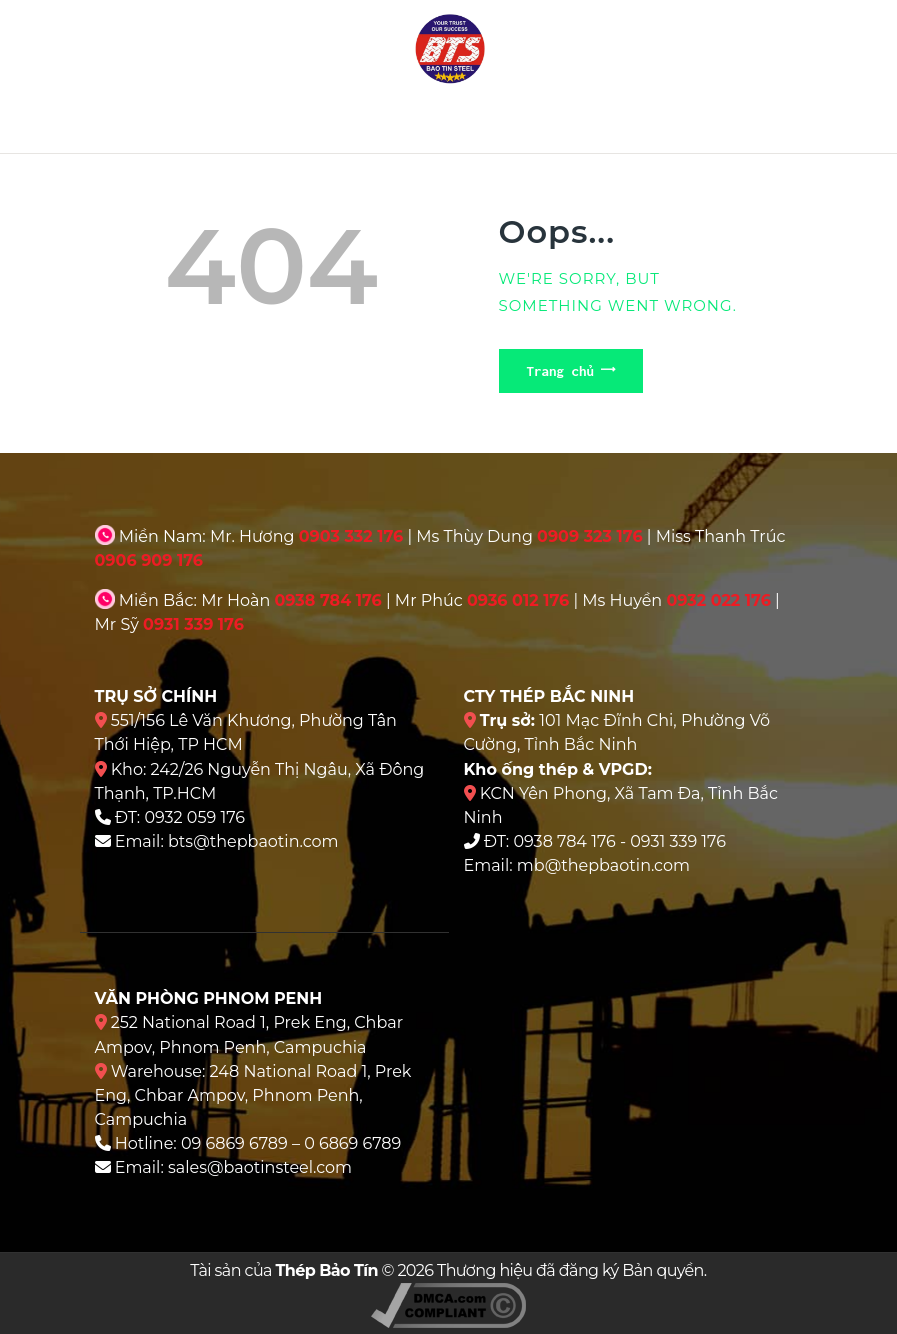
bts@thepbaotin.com (253, 841)
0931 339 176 (193, 624)
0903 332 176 (351, 536)
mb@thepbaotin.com (603, 865)
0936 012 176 (518, 600)
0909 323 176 (590, 536)
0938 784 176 (327, 600)
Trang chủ (561, 371)
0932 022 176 (718, 600)
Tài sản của (284, 1270)
